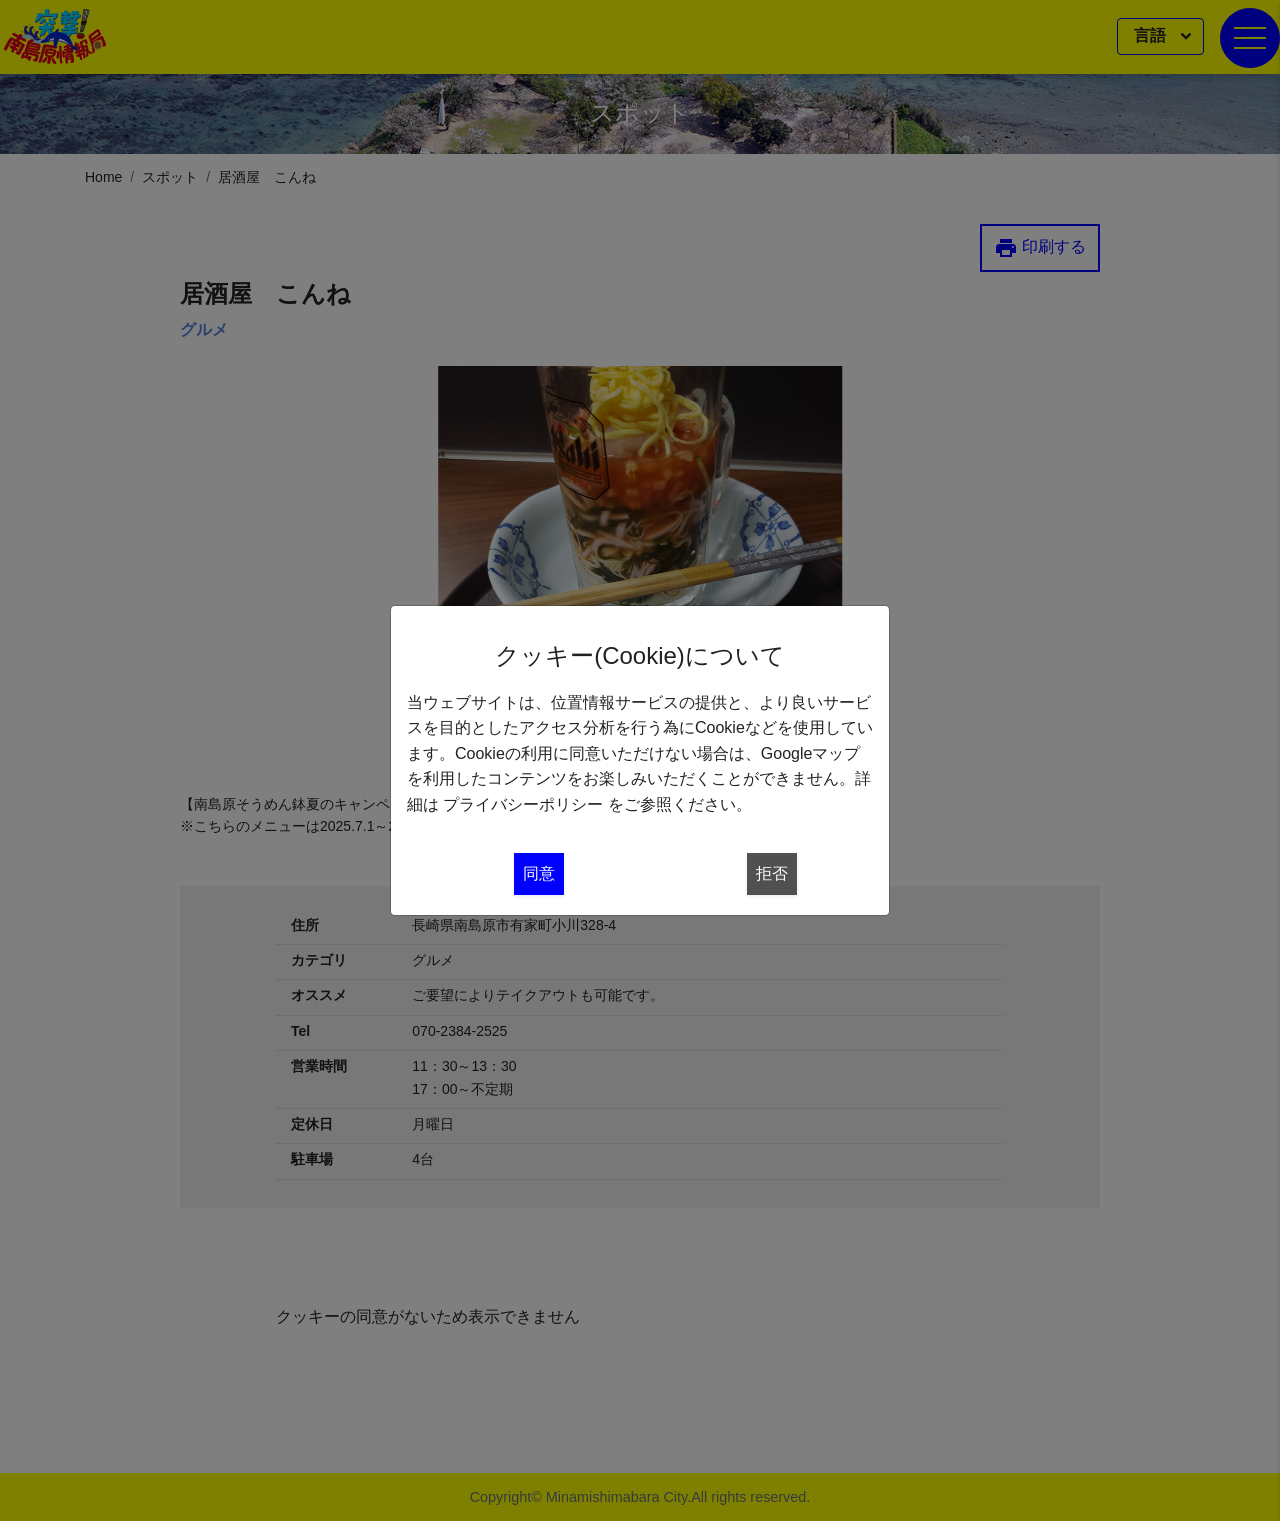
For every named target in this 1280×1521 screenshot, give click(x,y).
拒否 (772, 873)
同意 (539, 873)
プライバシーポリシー (523, 804)
